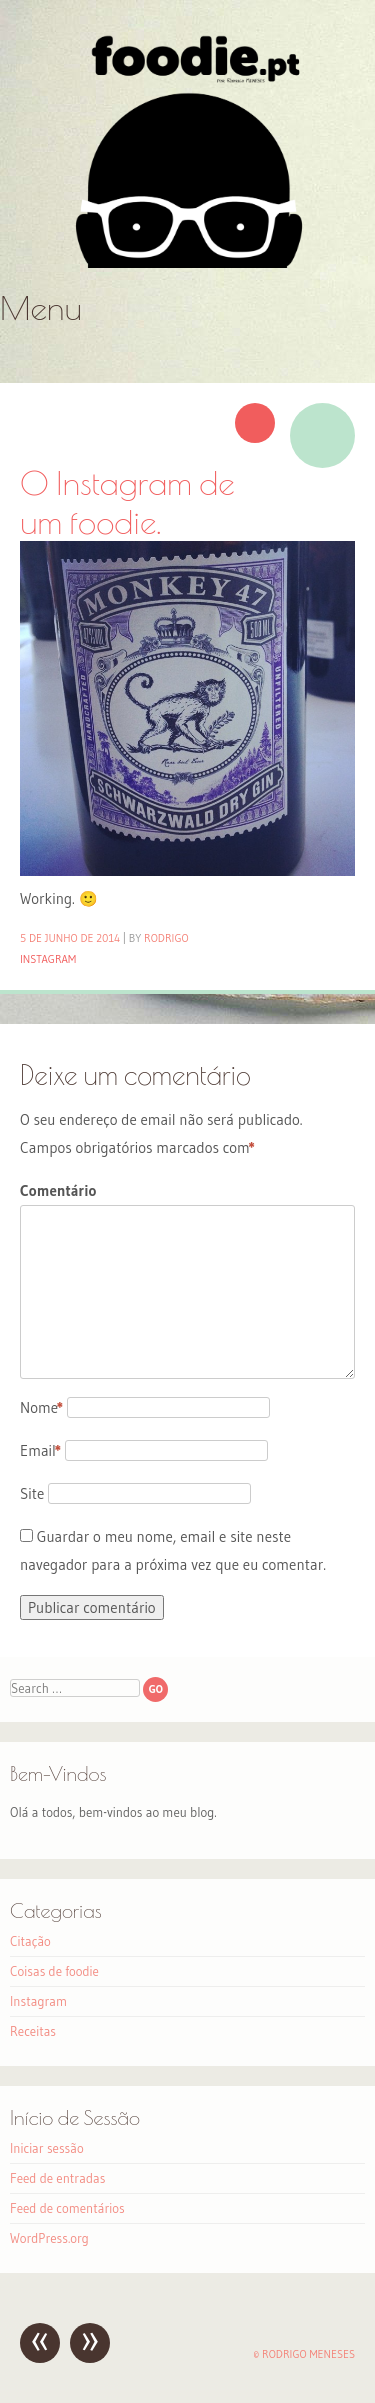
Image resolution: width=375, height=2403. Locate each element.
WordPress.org (49, 2238)
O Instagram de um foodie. (127, 502)
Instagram (48, 959)
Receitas (33, 2031)
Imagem (322, 435)
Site (32, 1493)
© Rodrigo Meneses (304, 2354)
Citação (30, 1941)
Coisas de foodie (54, 1971)
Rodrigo (166, 938)
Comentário (58, 1190)
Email (40, 1450)
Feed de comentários (67, 2208)
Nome (41, 1407)
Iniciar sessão (47, 2148)
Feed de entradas (57, 2178)
